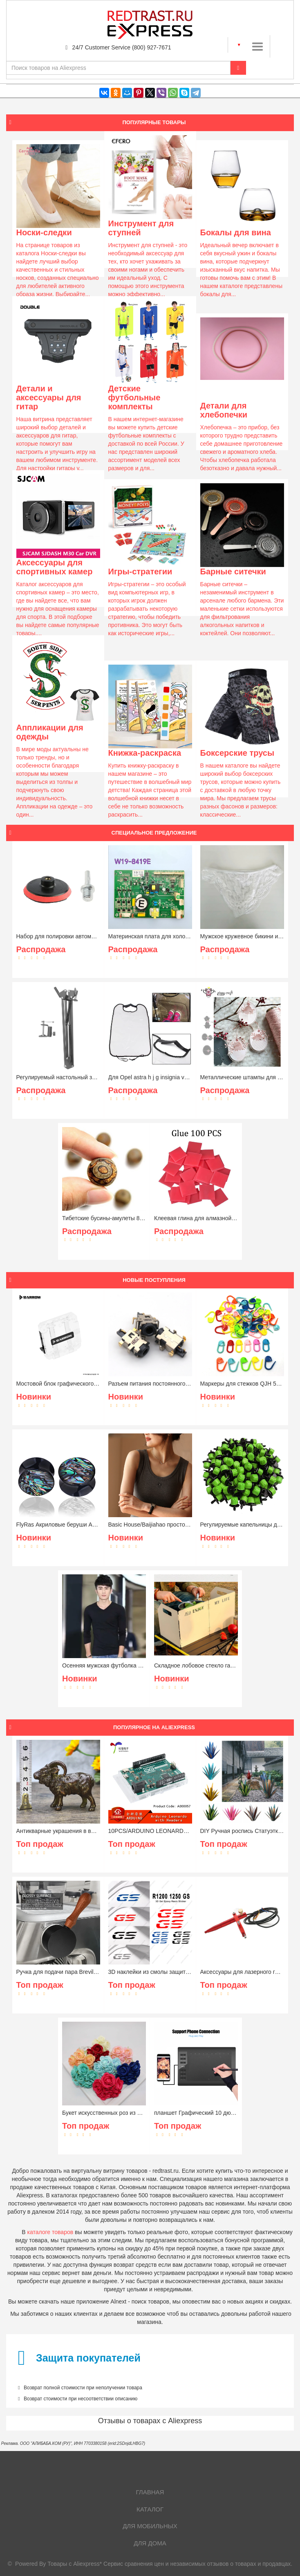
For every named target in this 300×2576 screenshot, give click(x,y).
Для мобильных (150, 2525)
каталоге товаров (50, 2232)
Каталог (150, 2509)
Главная (150, 2492)
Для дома (150, 2543)
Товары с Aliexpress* (74, 2563)
